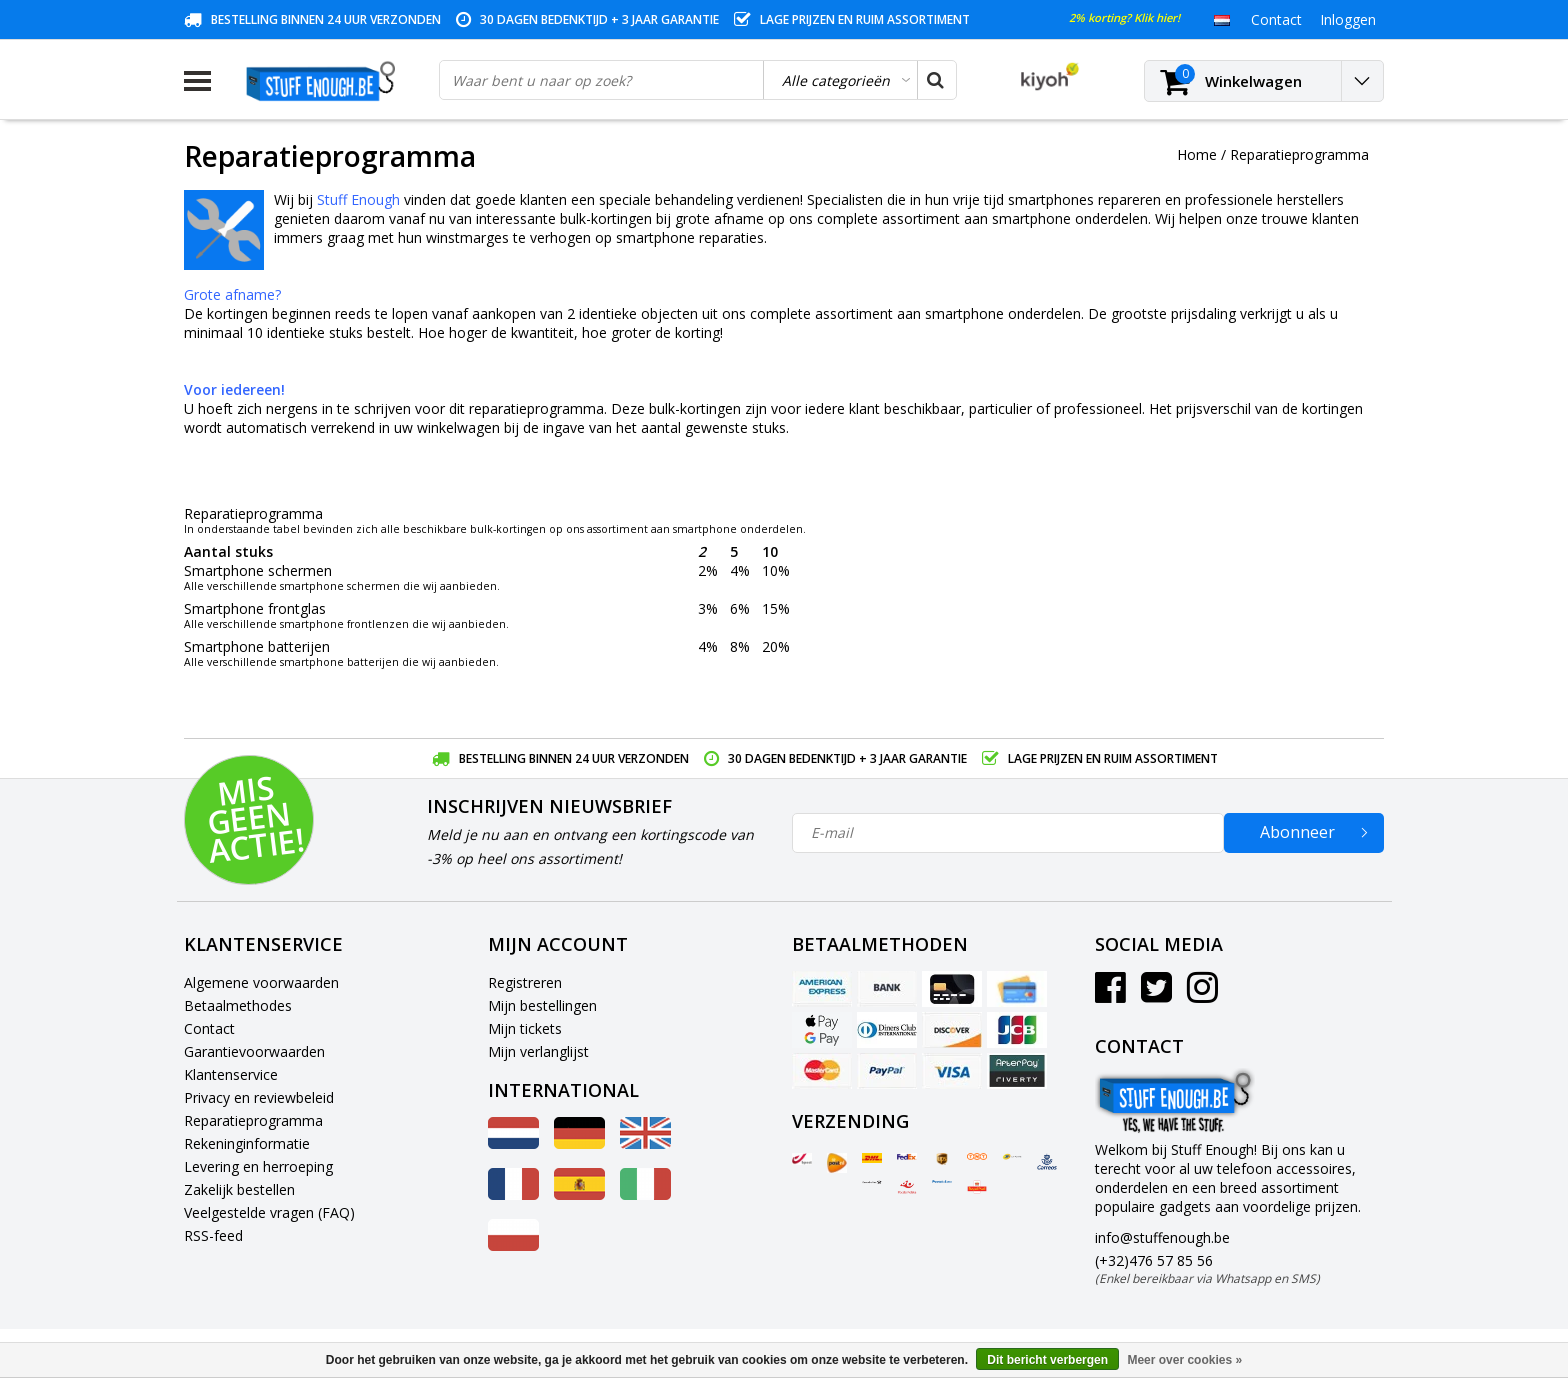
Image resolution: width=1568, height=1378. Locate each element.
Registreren (525, 982)
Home (1197, 154)
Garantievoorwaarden (254, 1051)
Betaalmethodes (238, 1005)
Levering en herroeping (258, 1166)
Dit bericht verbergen (1047, 1360)
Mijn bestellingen (542, 1005)
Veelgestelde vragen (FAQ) (269, 1212)
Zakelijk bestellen (239, 1189)
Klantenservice (231, 1074)
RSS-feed (213, 1235)
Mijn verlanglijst (538, 1051)
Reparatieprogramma (1299, 154)
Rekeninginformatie (247, 1143)
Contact (209, 1028)
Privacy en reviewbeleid (259, 1097)
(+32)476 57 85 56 (1207, 1269)
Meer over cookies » (1184, 1360)
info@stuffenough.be (1162, 1237)
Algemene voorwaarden (261, 982)
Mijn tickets (525, 1028)
